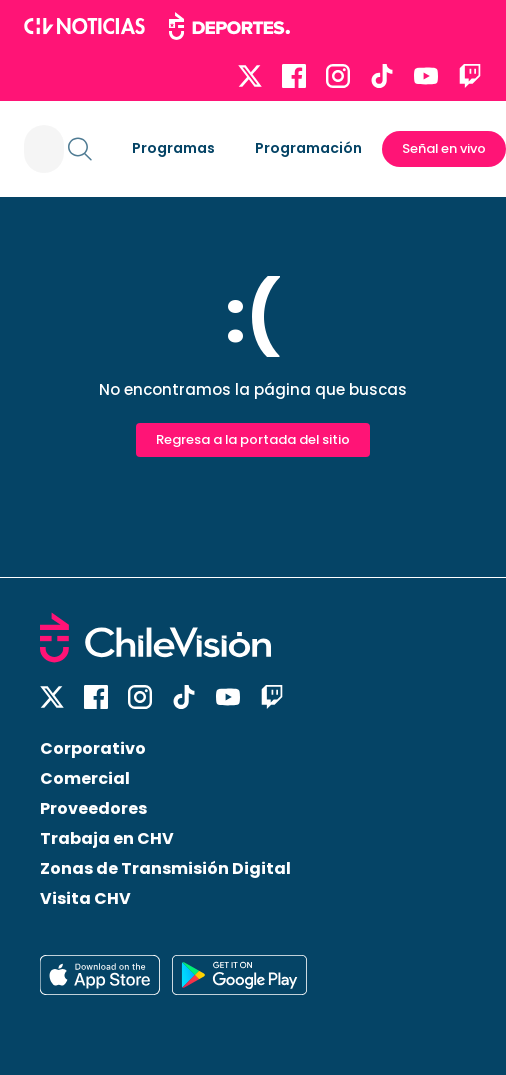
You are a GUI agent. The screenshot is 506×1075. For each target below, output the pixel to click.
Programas (173, 148)
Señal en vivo (444, 148)
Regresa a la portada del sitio (253, 439)
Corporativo (93, 748)
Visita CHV (85, 898)
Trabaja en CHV (107, 838)
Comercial (85, 778)
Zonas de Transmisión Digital (165, 868)
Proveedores (93, 808)
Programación (308, 148)
